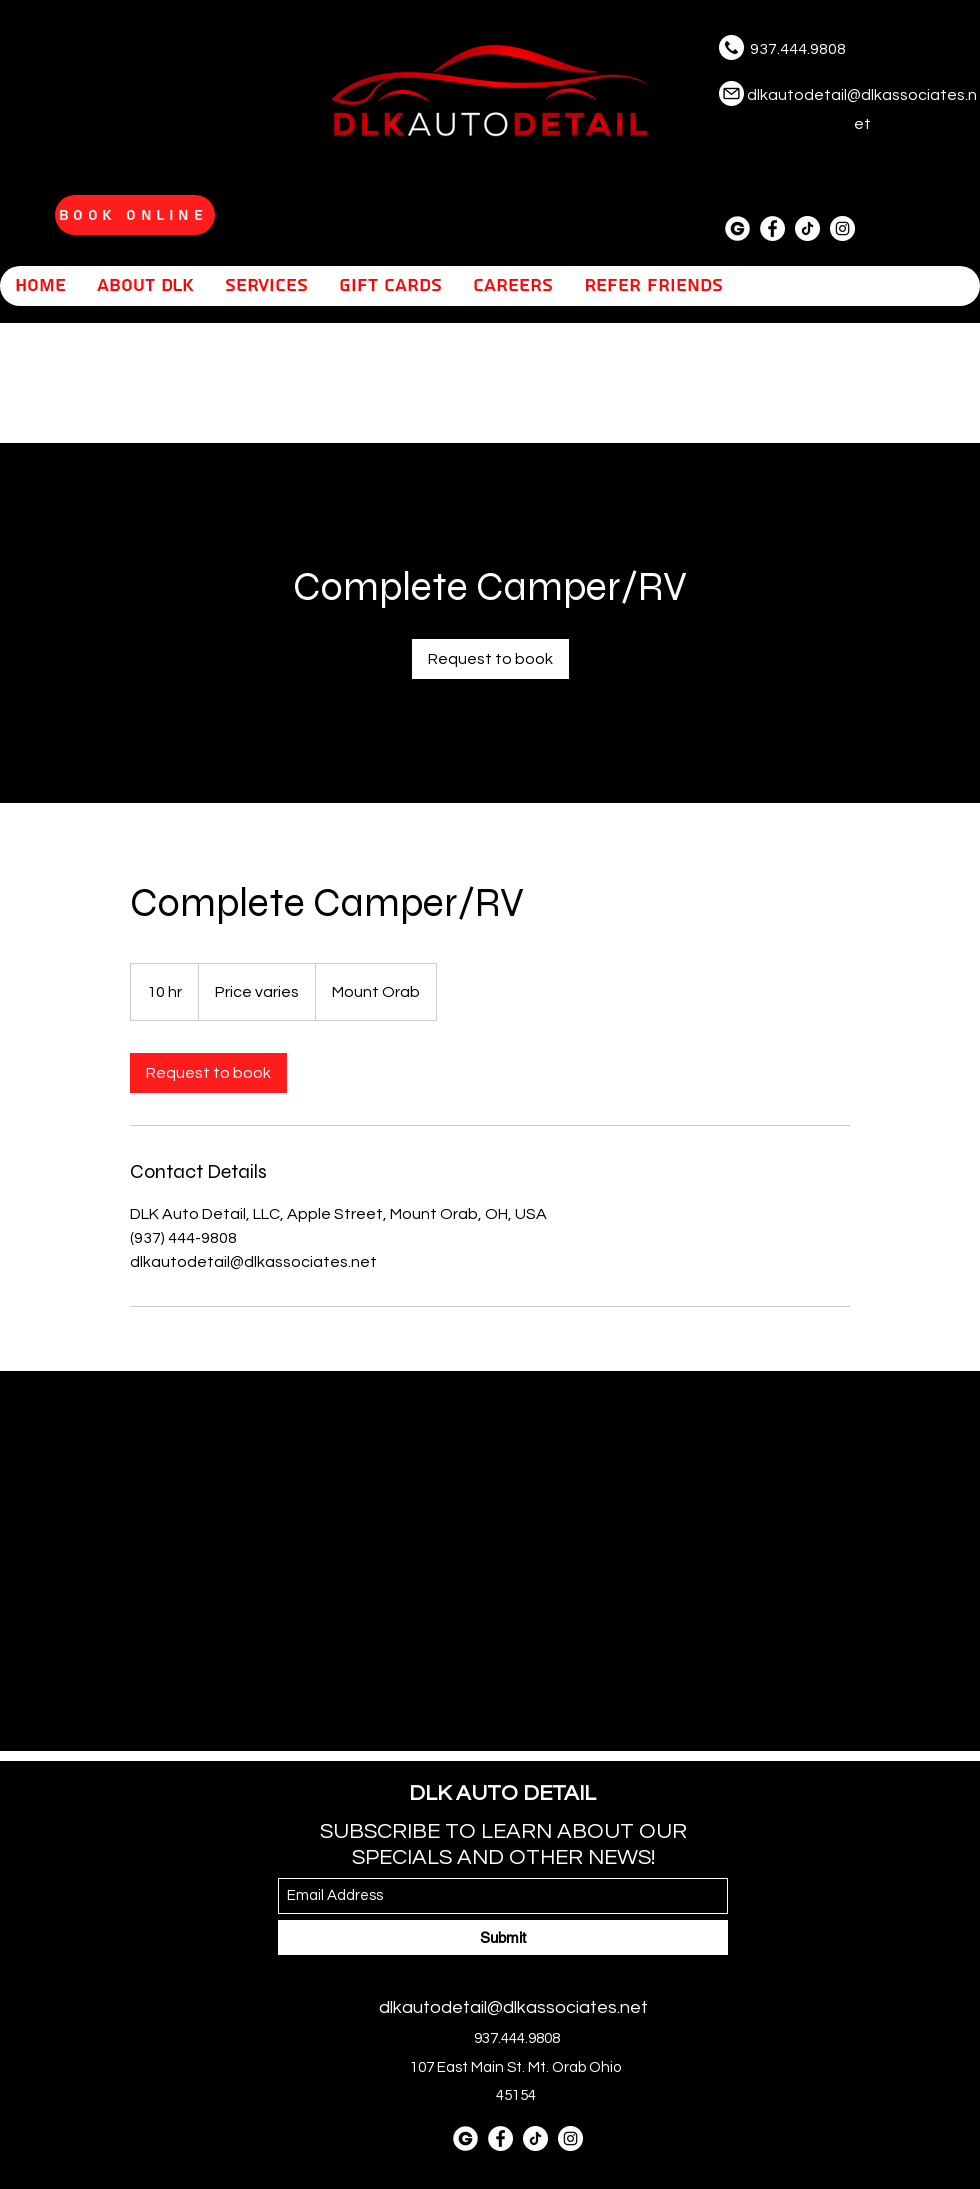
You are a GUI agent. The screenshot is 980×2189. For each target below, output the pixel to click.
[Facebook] (772, 228)
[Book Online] (135, 215)
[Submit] (503, 1937)
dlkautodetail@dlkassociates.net (513, 2007)
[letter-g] (737, 228)
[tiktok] (807, 228)
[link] (490, 659)
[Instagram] (842, 228)
